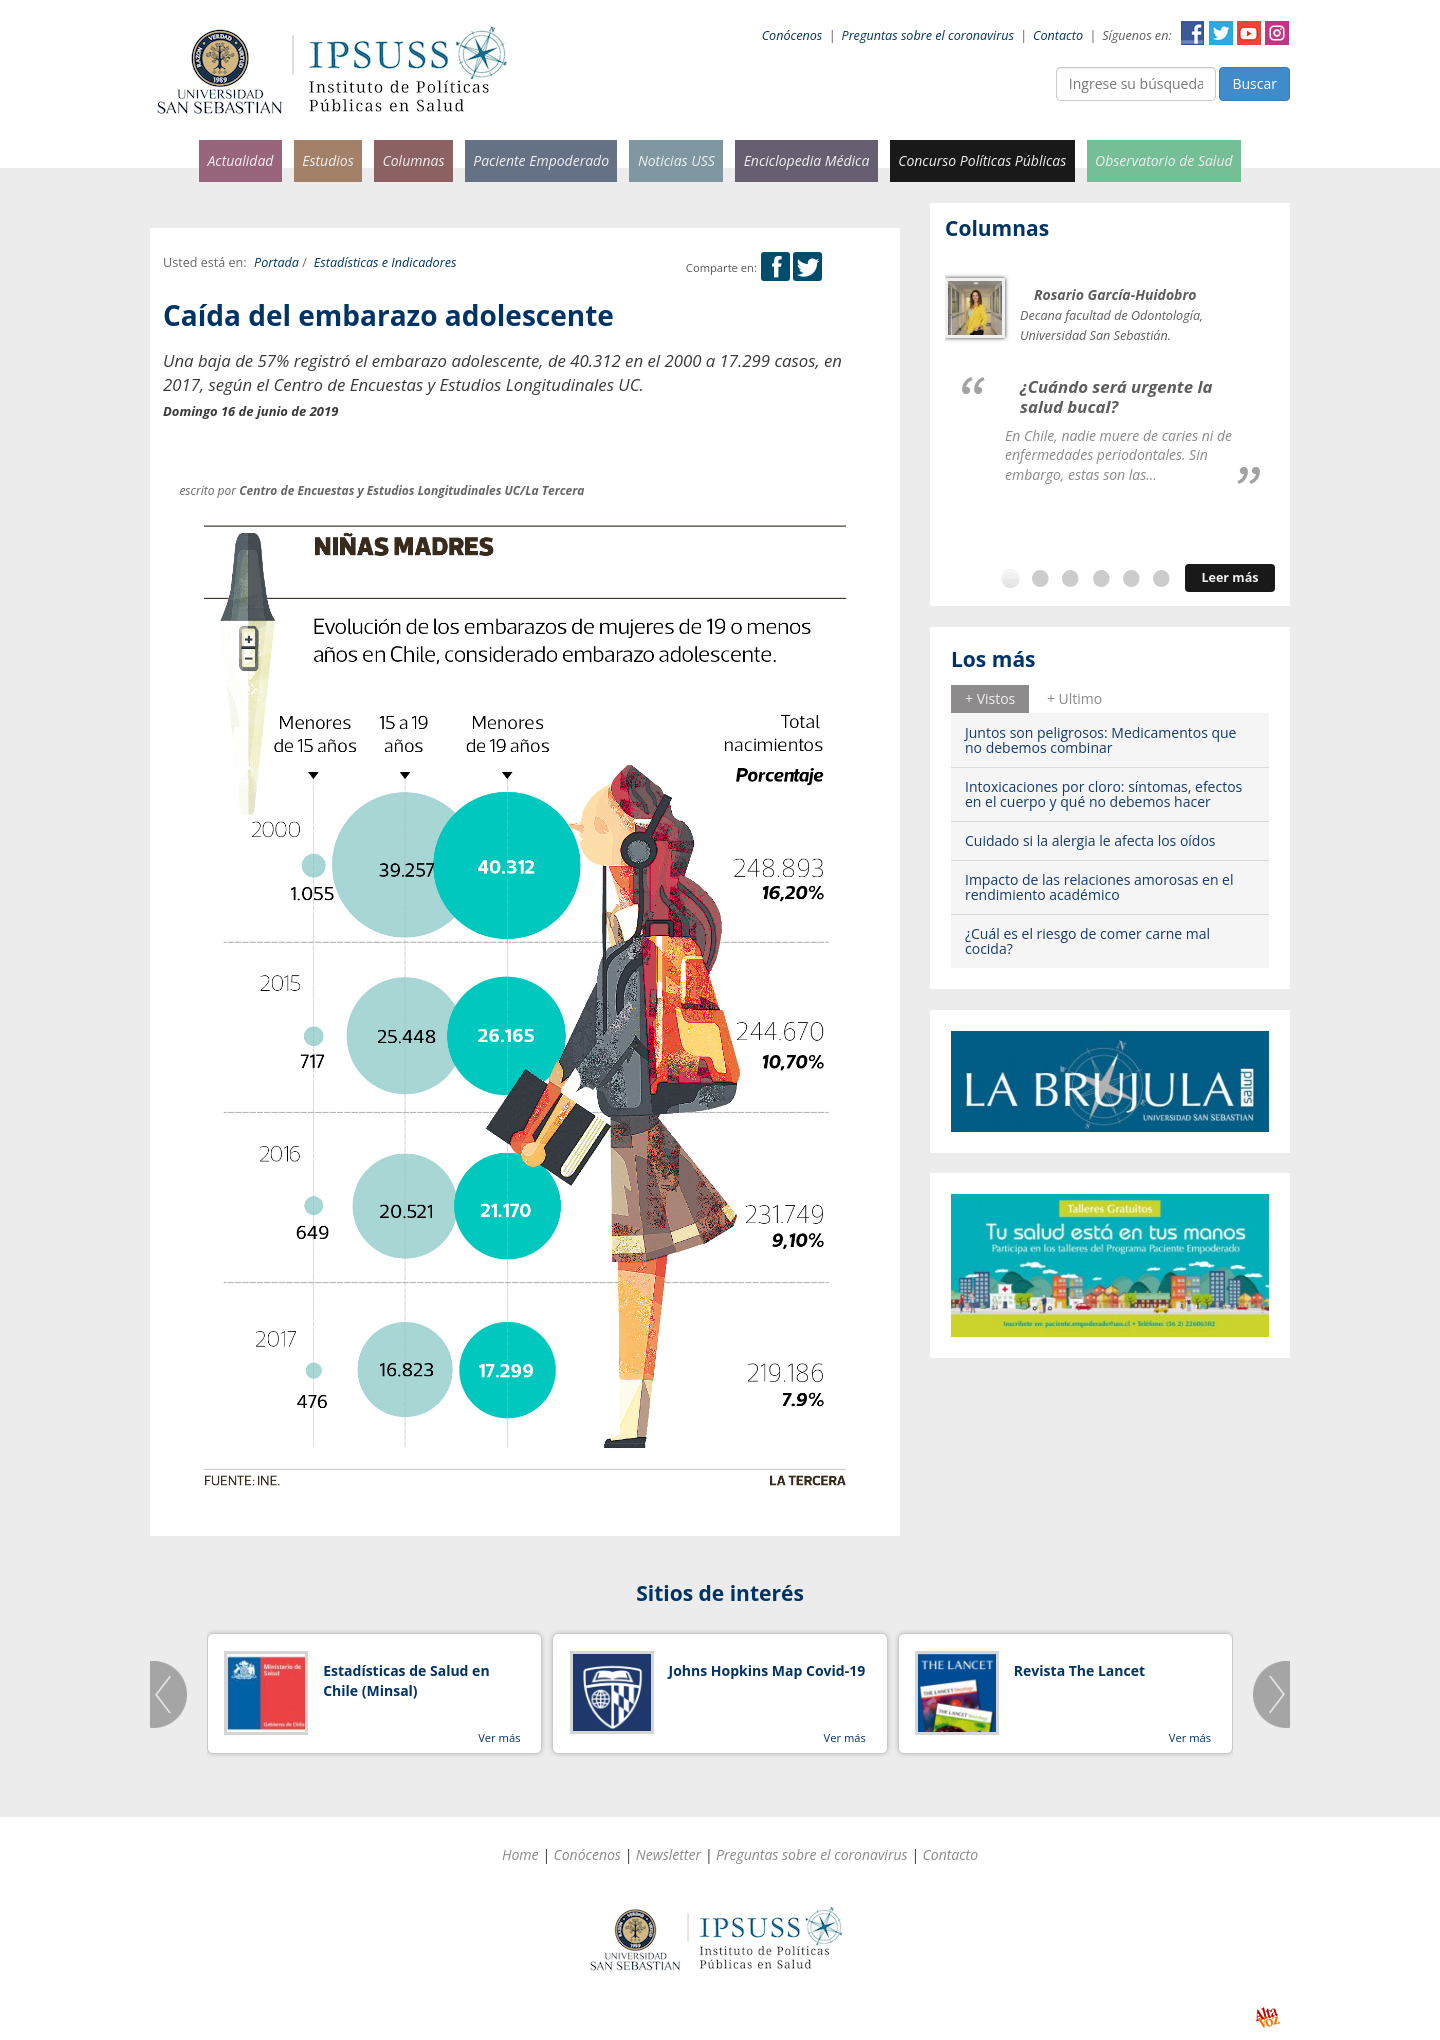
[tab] (990, 699)
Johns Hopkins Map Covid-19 (767, 1670)
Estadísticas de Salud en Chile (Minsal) (406, 1680)
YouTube (1249, 33)
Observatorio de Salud (1164, 160)
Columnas (413, 160)
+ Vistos (990, 698)
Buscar (1254, 83)
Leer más (1229, 577)
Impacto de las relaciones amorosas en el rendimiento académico (1099, 887)
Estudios (328, 160)
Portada (276, 262)
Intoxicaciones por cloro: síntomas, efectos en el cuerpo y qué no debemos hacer (1103, 794)
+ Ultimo (1074, 698)
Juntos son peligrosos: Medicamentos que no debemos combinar (1100, 740)
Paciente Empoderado (541, 160)
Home (520, 1854)
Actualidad (240, 160)
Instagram (1277, 33)
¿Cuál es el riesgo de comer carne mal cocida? (1087, 941)
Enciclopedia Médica (807, 160)
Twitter (1221, 33)
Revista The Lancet (1079, 1670)
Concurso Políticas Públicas (982, 160)
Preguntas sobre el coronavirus (928, 35)
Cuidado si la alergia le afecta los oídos (1090, 840)
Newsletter (668, 1854)
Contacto (1058, 35)
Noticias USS (676, 160)
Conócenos (792, 35)
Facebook (1193, 33)
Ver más (499, 1737)
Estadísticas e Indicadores (385, 262)
